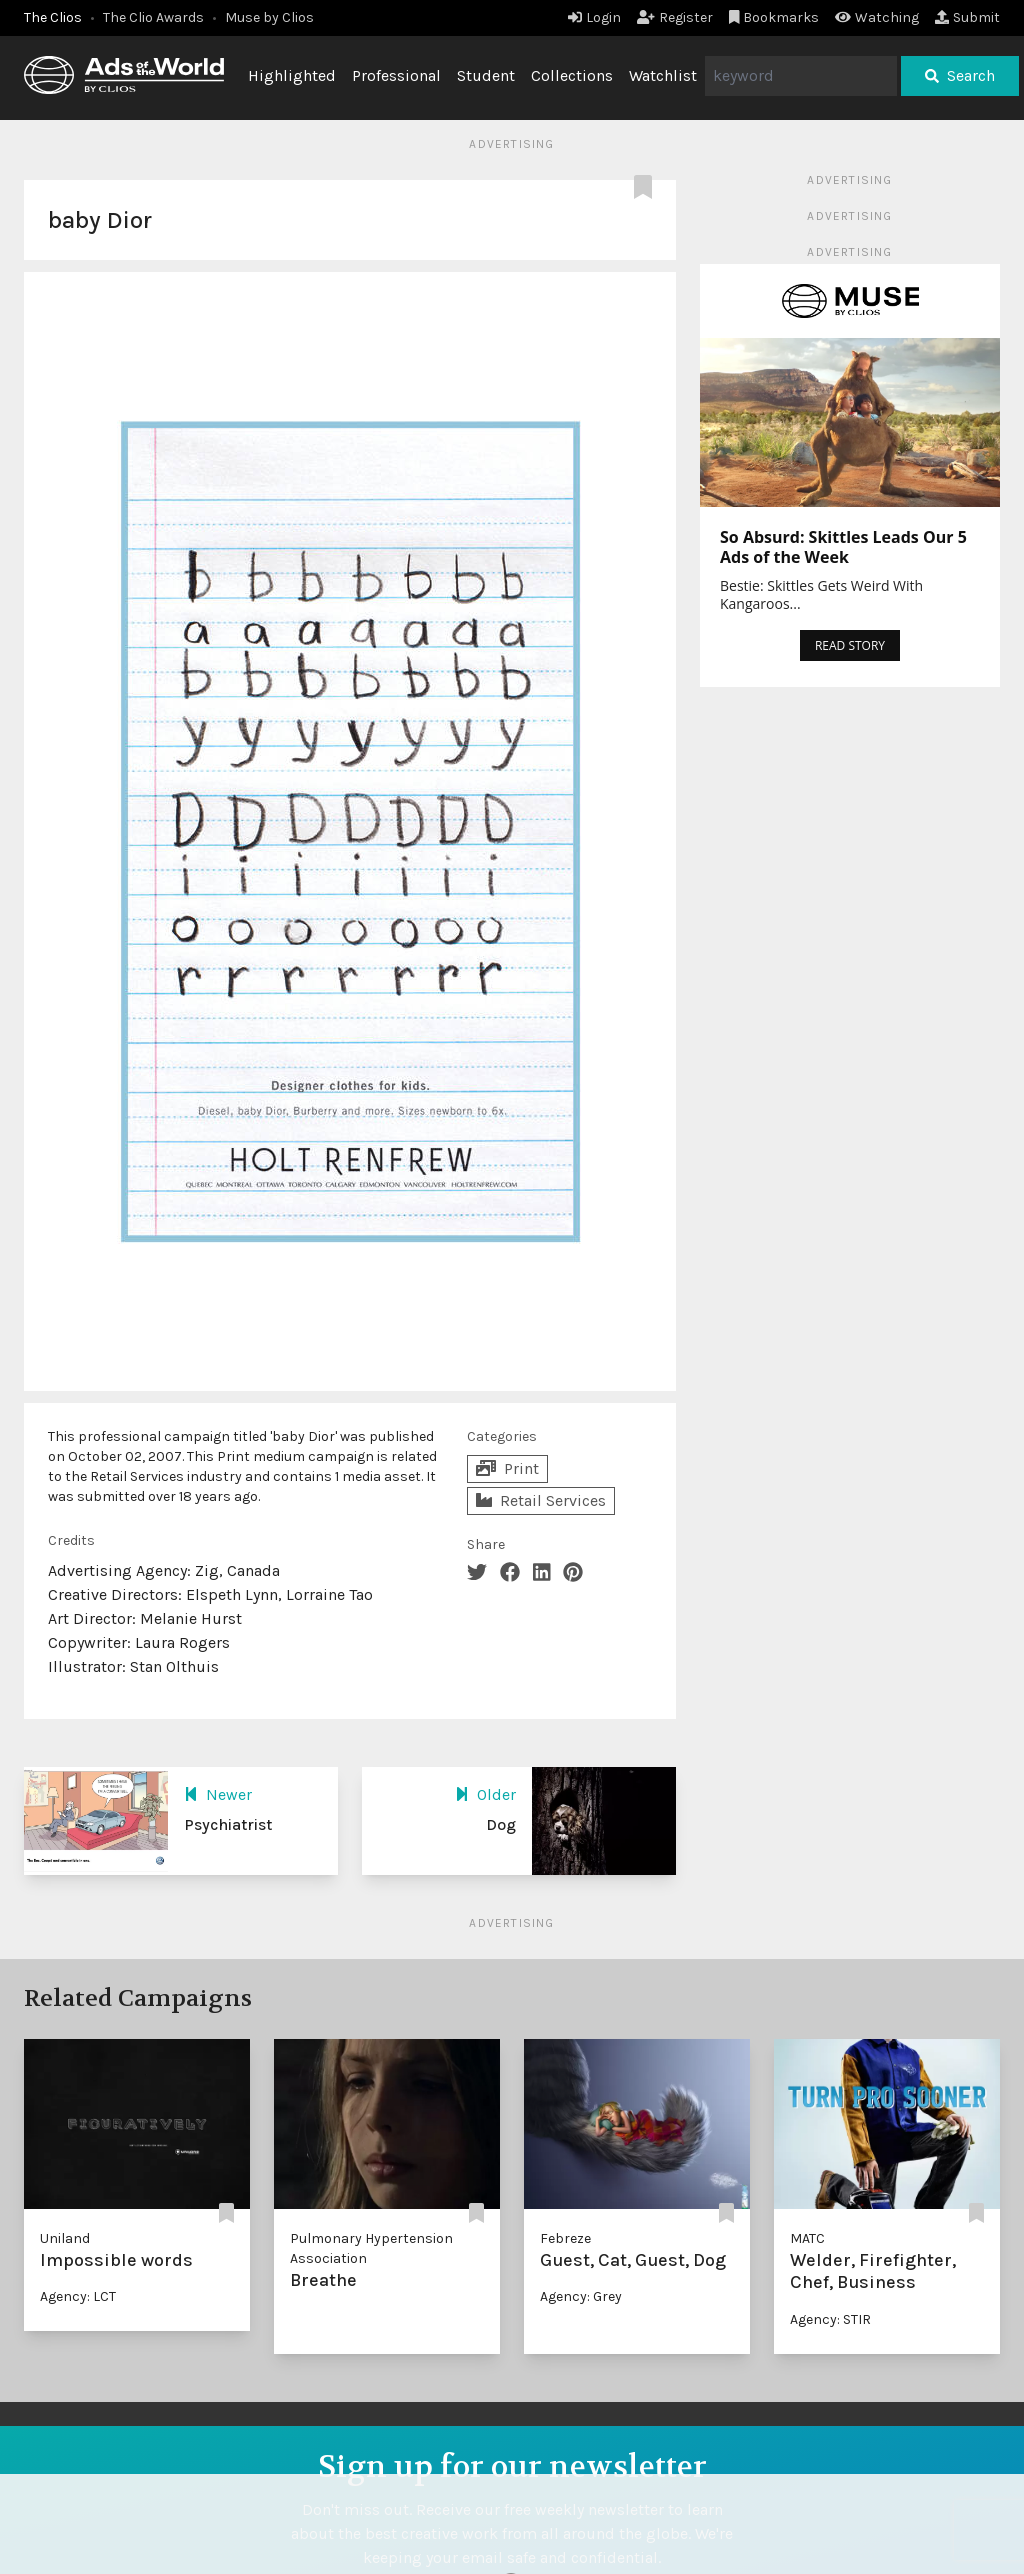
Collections (572, 75)
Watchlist (663, 75)
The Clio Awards (153, 17)
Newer (218, 1794)
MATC (807, 2238)
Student (486, 75)
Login (594, 17)
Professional (396, 75)
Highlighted (292, 75)
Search (960, 75)
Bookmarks (774, 17)
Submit (967, 17)
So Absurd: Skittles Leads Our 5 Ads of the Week (843, 547)
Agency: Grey (581, 2296)
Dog (501, 1824)
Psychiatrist (228, 1824)
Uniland (65, 2238)
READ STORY (850, 645)
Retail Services (541, 1500)
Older (485, 1794)
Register (675, 17)
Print (507, 1468)
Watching (877, 17)
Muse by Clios (269, 17)
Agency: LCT (78, 2296)
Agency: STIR (830, 2319)
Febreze (565, 2238)
